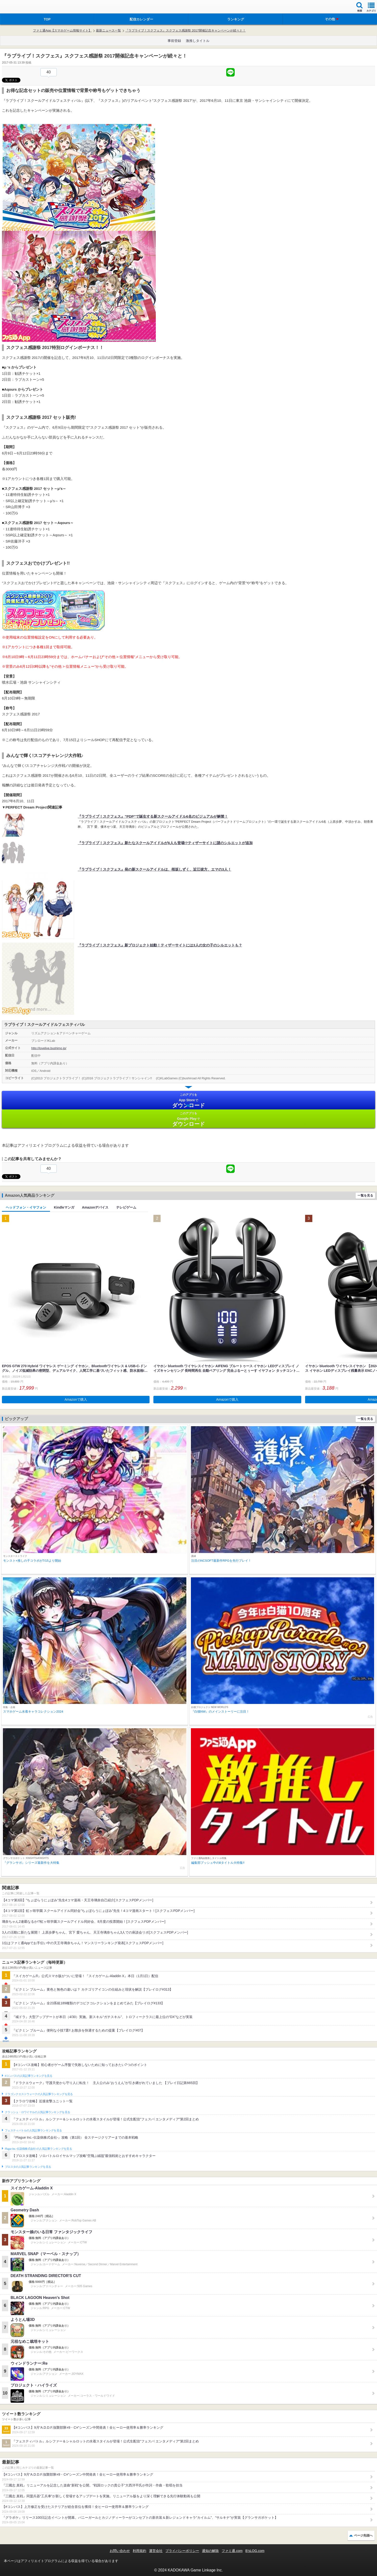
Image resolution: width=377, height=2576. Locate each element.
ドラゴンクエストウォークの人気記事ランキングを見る (39, 2094)
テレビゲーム (126, 1207)
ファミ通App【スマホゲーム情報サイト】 (62, 30)
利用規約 (139, 2551)
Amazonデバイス (95, 1207)
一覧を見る (365, 1195)
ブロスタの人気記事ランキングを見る (28, 2166)
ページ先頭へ (363, 2535)
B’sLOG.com (254, 2551)
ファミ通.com (232, 2551)
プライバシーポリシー (182, 2551)
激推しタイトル (197, 41)
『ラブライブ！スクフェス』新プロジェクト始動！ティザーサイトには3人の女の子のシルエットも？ (160, 945)
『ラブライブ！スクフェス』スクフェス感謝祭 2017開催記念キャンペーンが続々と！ (185, 30)
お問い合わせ (120, 2551)
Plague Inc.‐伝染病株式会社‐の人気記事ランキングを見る (38, 2148)
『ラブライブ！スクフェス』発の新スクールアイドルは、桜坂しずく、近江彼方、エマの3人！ (154, 869)
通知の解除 (210, 2551)
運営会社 (156, 2551)
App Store (188, 1100)
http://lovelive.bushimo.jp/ (48, 1048)
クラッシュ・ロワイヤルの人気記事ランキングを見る (37, 2112)
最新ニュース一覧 (108, 30)
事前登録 (174, 41)
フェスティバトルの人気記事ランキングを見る (33, 2130)
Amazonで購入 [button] (76, 1399)
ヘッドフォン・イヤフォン (26, 1207)
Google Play (188, 1119)
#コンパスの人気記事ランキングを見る (28, 2075)
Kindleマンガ (64, 1207)
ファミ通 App (18, 7)
